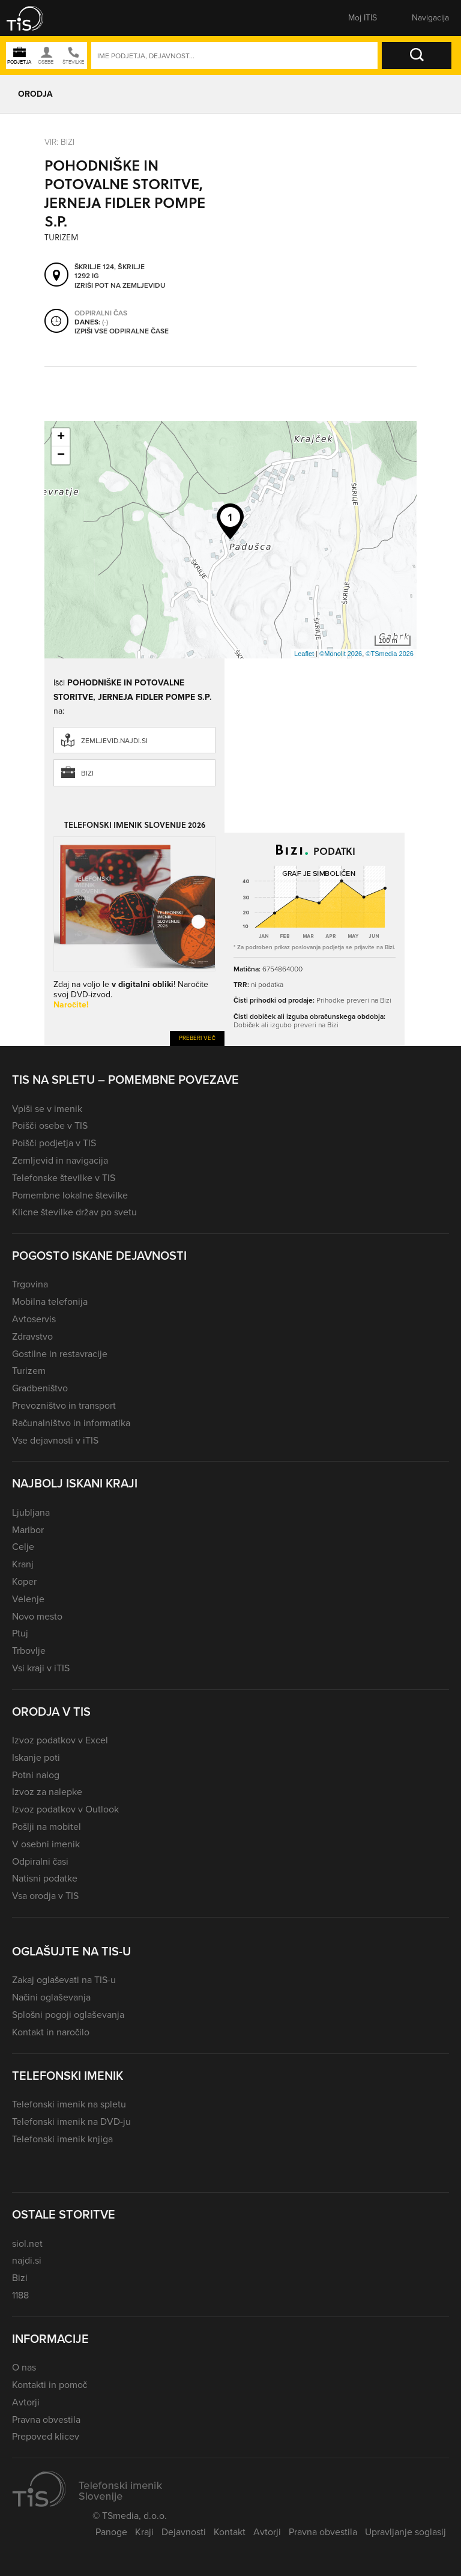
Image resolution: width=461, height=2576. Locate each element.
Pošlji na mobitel (46, 1826)
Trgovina (30, 1284)
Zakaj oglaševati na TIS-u (64, 1980)
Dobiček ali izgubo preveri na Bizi (286, 1024)
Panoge (111, 2532)
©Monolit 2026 (340, 653)
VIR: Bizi (59, 142)
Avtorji (26, 2402)
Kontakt (230, 2532)
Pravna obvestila (46, 2419)
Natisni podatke (44, 1878)
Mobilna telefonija (50, 1301)
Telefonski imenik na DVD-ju (71, 2121)
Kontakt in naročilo (50, 2032)
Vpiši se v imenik (47, 1109)
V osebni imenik (46, 1844)
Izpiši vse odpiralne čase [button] (121, 331)
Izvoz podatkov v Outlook (65, 1809)
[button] (33, 18)
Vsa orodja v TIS (45, 1896)
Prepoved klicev (45, 2436)
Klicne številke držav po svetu (74, 1212)
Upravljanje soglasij (405, 2532)
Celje (23, 1547)
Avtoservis (34, 1319)
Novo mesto (37, 1616)
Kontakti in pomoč (49, 2385)
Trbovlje (29, 1650)
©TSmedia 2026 (390, 653)
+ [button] (61, 437)
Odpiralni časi (40, 1861)
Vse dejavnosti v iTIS (55, 1440)
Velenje (28, 1599)
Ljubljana (31, 1512)
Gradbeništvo (40, 1388)
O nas (24, 2367)
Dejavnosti (183, 2532)
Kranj (23, 1564)
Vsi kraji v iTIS (41, 1668)
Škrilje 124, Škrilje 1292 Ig (109, 272)
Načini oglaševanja (51, 1997)
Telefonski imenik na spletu (69, 2104)
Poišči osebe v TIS (50, 1125)
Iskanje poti (36, 1757)
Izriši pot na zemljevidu (120, 286)
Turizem (29, 1371)
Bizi (87, 773)
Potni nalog (35, 1775)
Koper (24, 1581)
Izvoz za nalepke (47, 1792)
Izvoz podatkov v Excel (60, 1740)
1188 (20, 2295)
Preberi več (197, 1037)
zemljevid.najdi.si (114, 740)
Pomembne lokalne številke (70, 1195)
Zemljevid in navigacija (60, 1160)
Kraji (144, 2532)
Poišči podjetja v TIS (54, 1143)
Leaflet (304, 653)
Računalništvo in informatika (71, 1423)
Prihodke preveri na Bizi (353, 1000)
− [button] (61, 455)
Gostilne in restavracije (59, 1354)
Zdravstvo (32, 1336)
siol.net (27, 2243)
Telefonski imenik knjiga (62, 2139)
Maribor (28, 1530)
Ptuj (20, 1633)
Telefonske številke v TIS (63, 1178)
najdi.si (26, 2260)
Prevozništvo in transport (64, 1405)
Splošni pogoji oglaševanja (68, 2015)
